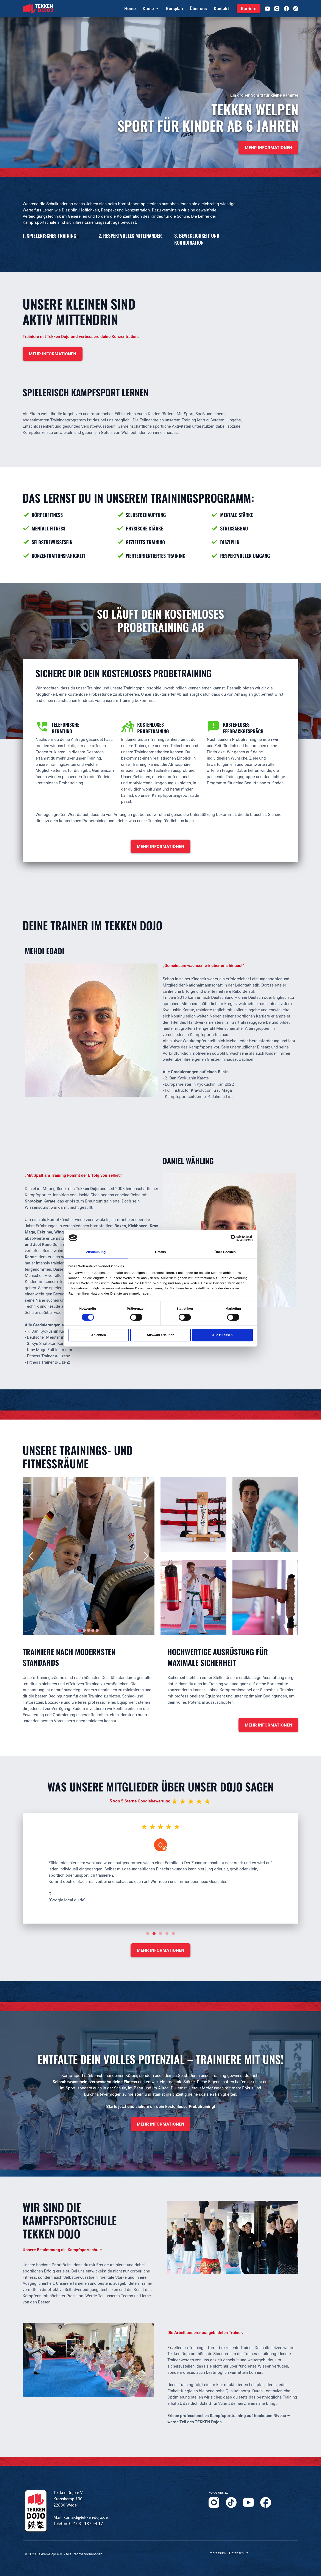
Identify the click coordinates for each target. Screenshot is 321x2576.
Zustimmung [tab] (96, 1252)
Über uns (198, 8)
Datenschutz (238, 2553)
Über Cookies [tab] (225, 1252)
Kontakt (221, 8)
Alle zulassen (222, 1335)
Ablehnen (98, 1335)
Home (130, 8)
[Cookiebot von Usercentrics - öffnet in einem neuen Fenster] (234, 1238)
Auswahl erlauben (160, 1335)
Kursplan (174, 8)
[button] (150, 8)
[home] (38, 8)
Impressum (217, 2553)
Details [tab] (160, 1252)
